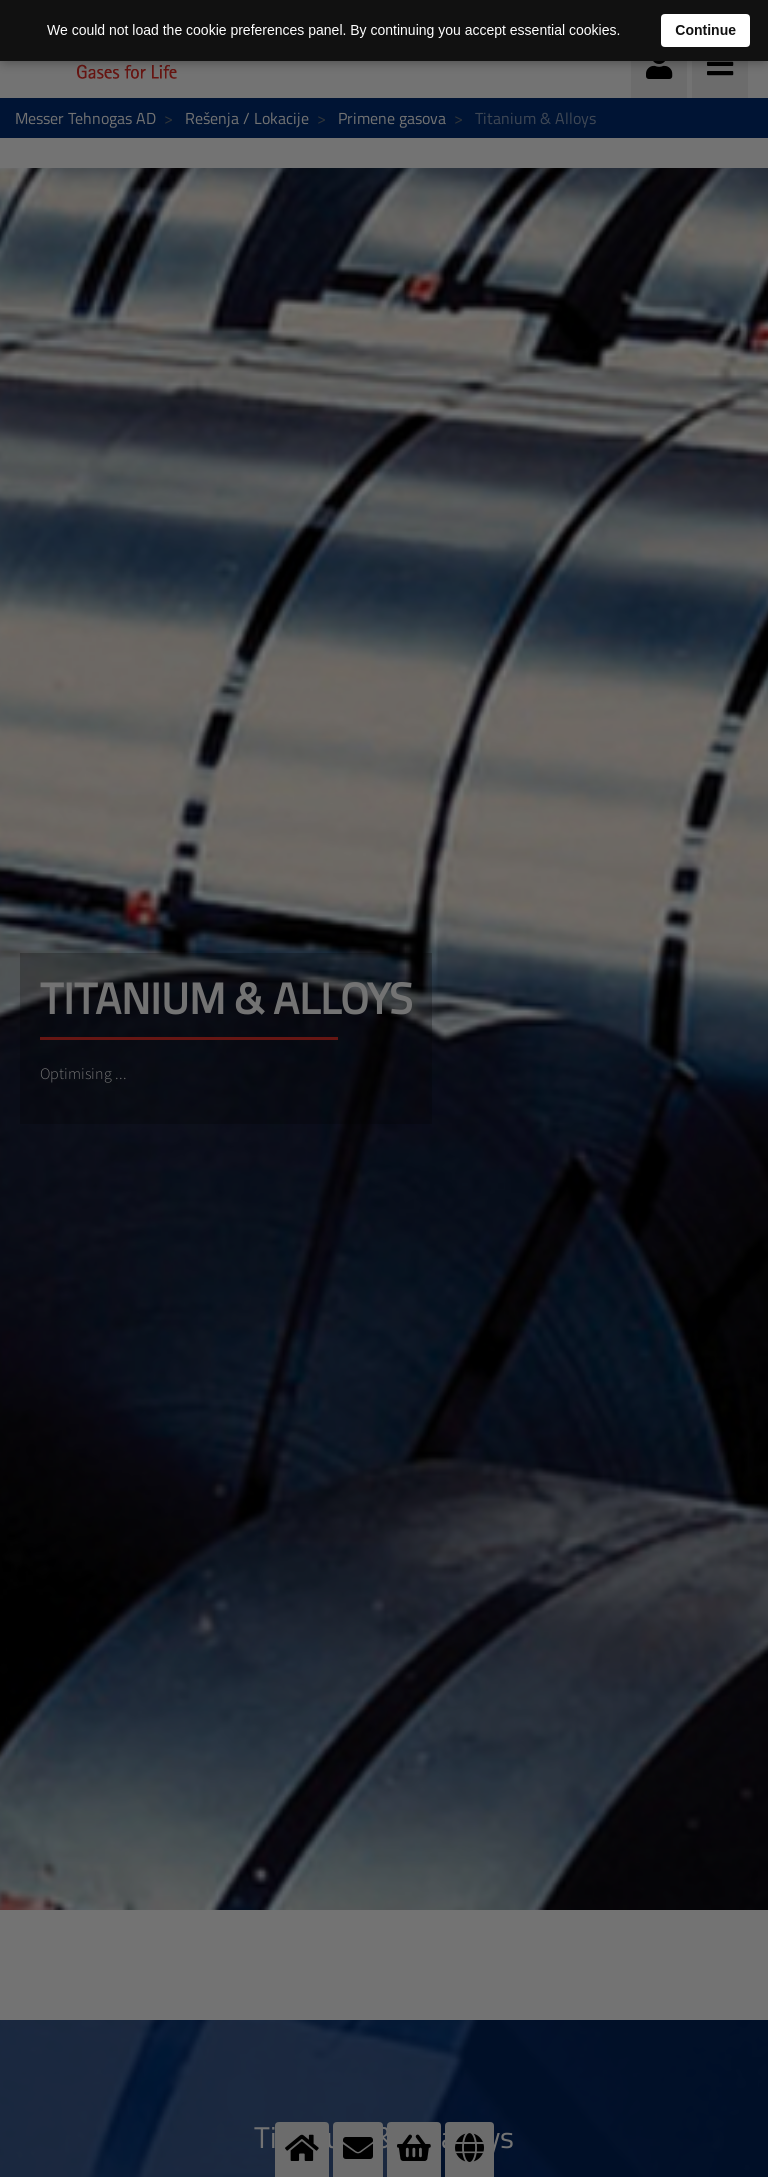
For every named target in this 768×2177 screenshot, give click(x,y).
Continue (705, 30)
